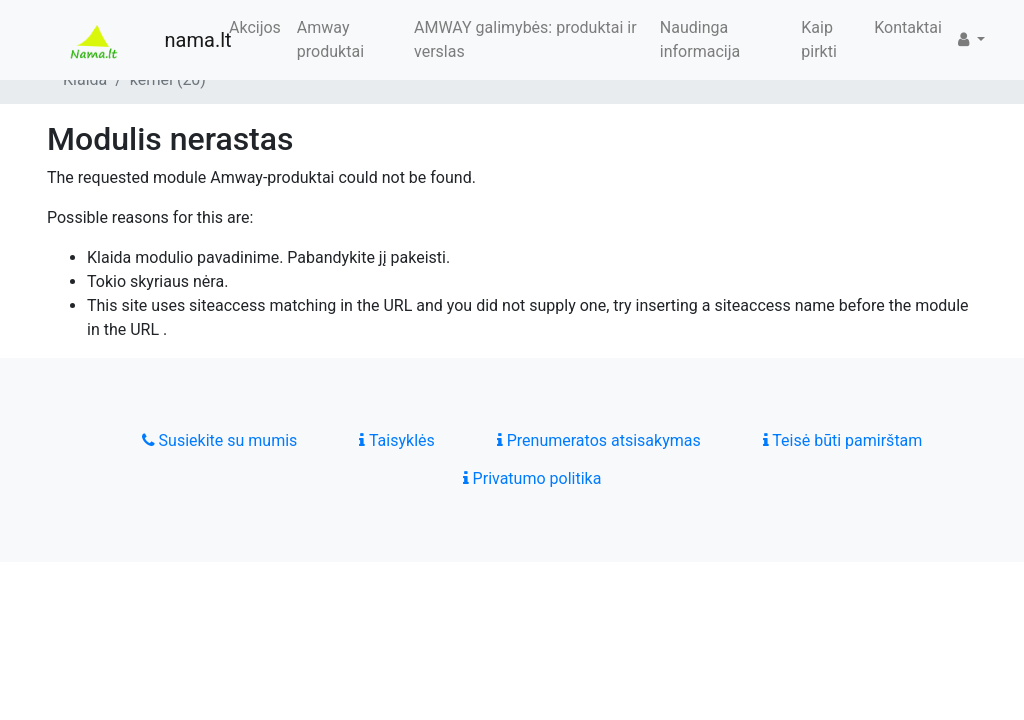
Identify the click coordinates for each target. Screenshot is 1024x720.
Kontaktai (908, 27)
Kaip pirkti (819, 39)
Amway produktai (330, 39)
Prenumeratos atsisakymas (599, 440)
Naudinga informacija (700, 39)
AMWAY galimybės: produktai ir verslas (525, 39)
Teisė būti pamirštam (843, 440)
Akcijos (255, 27)
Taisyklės (396, 440)
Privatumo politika (532, 478)
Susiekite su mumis (220, 440)
